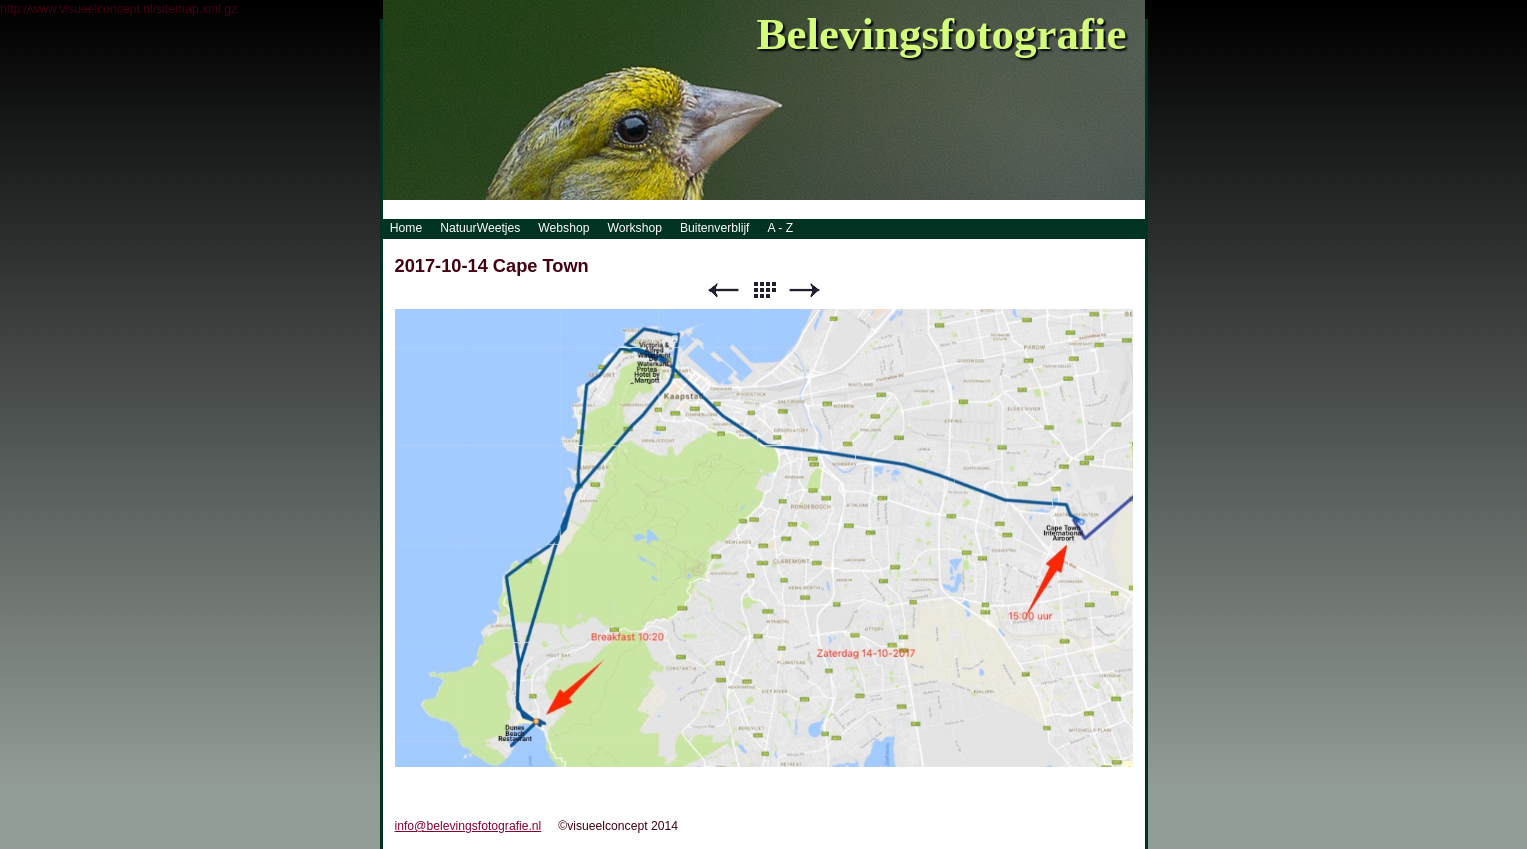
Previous (723, 290)
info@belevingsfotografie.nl (468, 826)
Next (805, 290)
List (764, 290)
